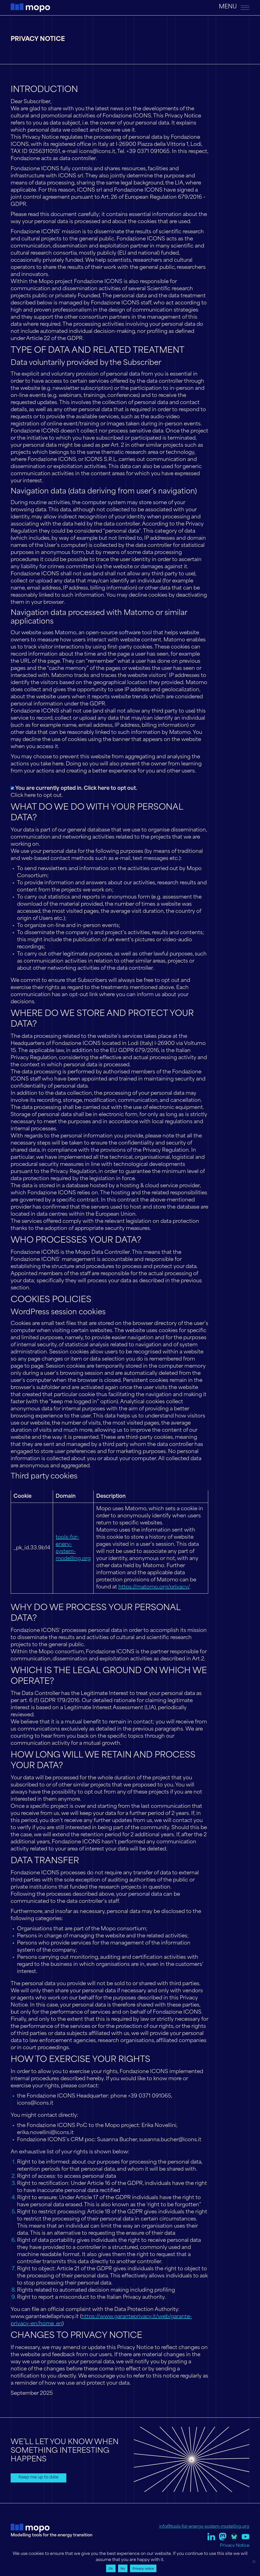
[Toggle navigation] (234, 7)
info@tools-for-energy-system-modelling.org (204, 2527)
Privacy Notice (234, 2546)
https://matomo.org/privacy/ (153, 1587)
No (123, 2568)
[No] (253, 2561)
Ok (111, 2568)
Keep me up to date (38, 2477)
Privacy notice (143, 2568)
